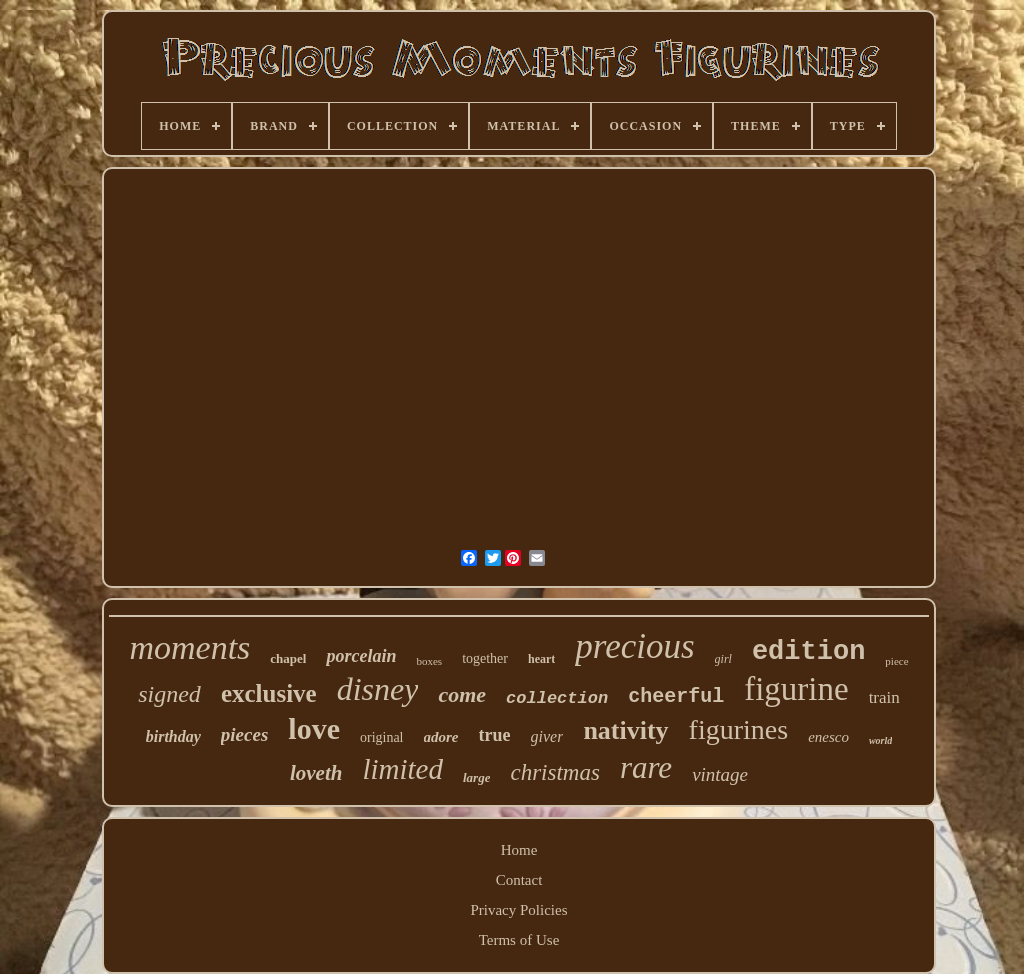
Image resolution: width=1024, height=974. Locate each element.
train (884, 697)
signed (169, 694)
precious (634, 646)
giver (547, 736)
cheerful (676, 696)
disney (378, 689)
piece (896, 661)
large (476, 777)
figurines (739, 729)
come (462, 694)
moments (189, 647)
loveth (316, 773)
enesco (828, 737)
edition (808, 652)
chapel (288, 658)
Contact (519, 880)
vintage (720, 774)
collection (557, 698)
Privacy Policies (518, 910)
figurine (796, 689)
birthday (173, 736)
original (382, 737)
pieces (244, 734)
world (880, 740)
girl (723, 659)
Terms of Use (519, 940)
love (314, 728)
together (485, 658)
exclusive (269, 693)
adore (441, 737)
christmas (554, 772)
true (495, 735)
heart (541, 659)
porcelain (361, 656)
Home (519, 850)
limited (402, 769)
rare (646, 767)
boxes (429, 661)
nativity (625, 730)
